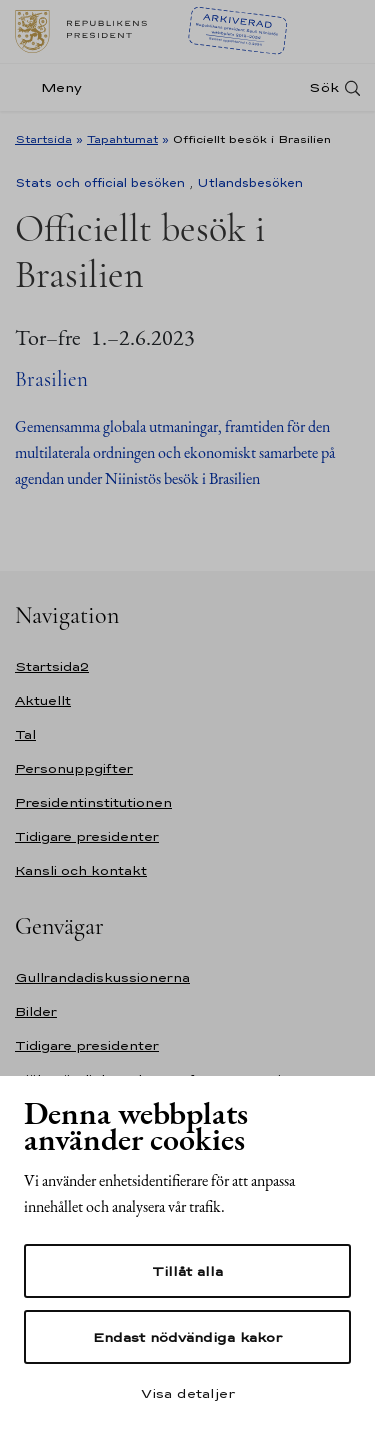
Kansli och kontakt (81, 870)
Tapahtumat (122, 139)
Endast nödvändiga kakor (187, 1337)
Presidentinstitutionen (93, 802)
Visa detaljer (188, 1393)
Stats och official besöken (100, 183)
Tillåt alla (187, 1271)
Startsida (43, 139)
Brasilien (51, 379)
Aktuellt (43, 700)
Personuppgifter (74, 768)
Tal (25, 734)
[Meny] (54, 87)
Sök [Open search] (324, 87)
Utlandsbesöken (250, 183)
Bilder (36, 1011)
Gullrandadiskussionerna (102, 977)
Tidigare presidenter (87, 836)
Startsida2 (52, 666)
